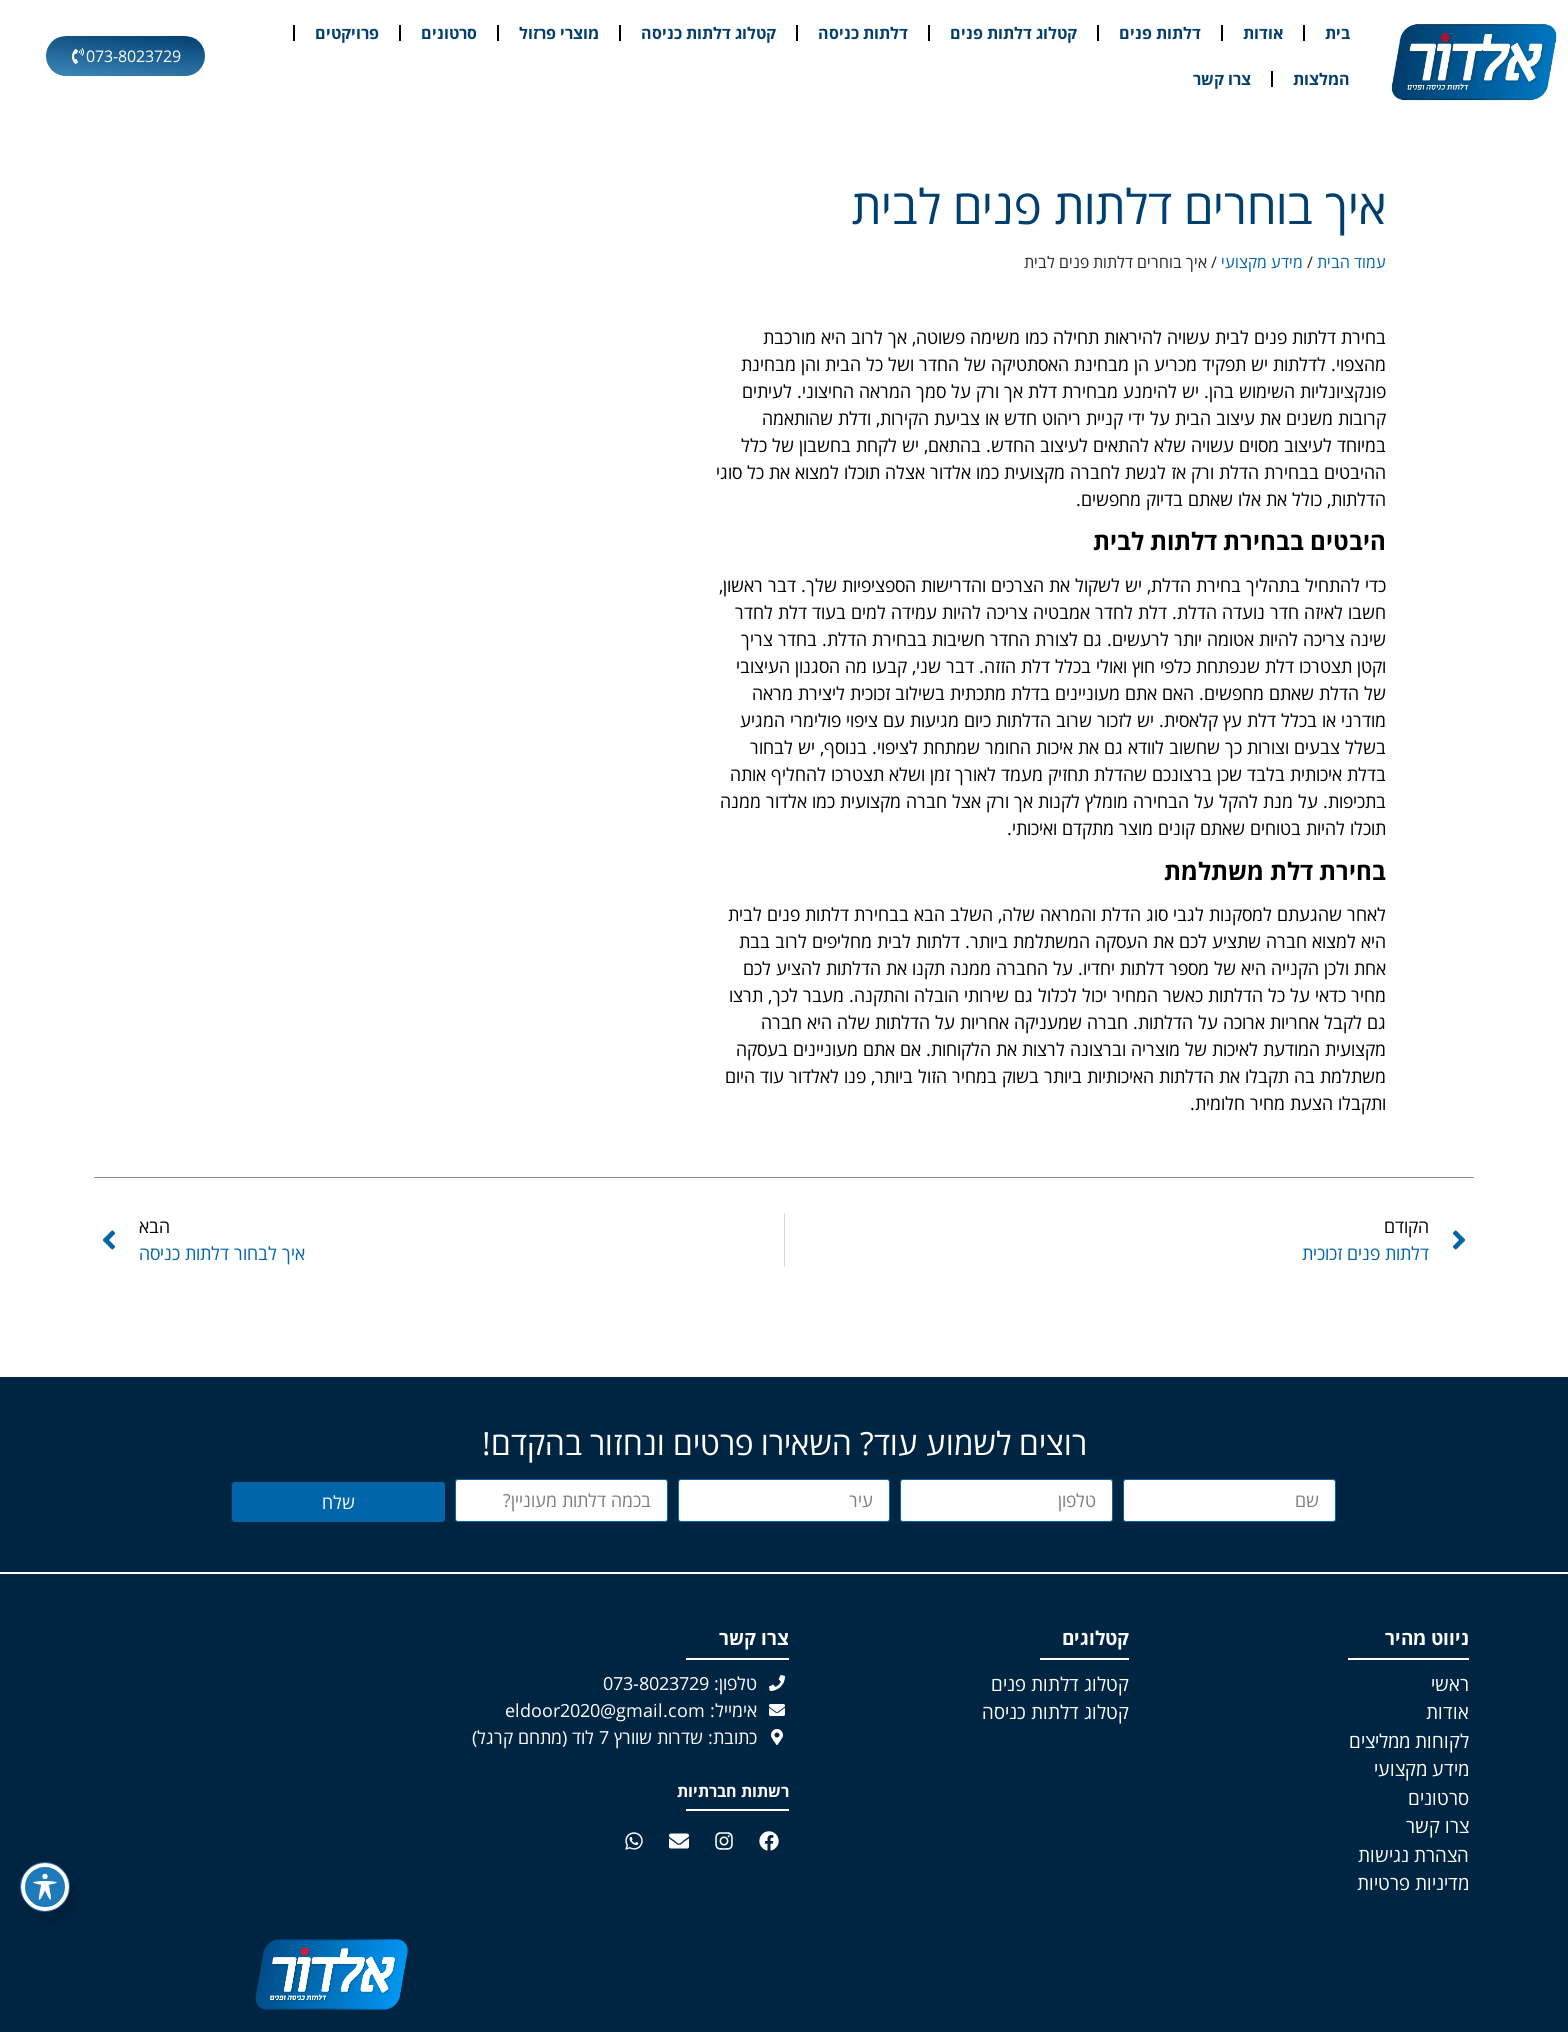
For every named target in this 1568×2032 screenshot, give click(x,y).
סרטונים (449, 33)
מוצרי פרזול (559, 33)
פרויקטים (347, 33)
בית (1337, 33)
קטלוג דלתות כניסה (708, 33)
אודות (1263, 33)
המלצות (1321, 79)
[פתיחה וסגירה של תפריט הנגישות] (45, 1887)
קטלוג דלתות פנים (1013, 33)
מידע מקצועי (1262, 262)
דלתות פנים (1160, 33)
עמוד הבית (1351, 262)
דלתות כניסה (863, 33)
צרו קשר (1222, 79)
